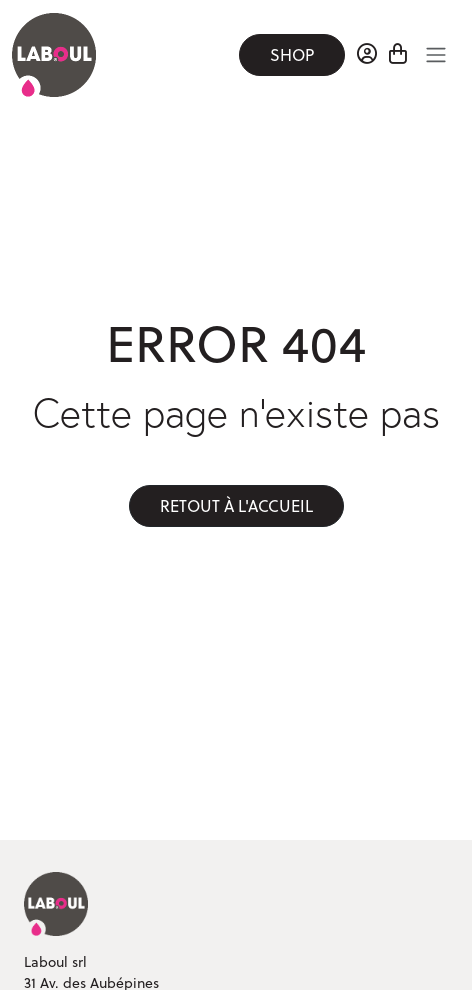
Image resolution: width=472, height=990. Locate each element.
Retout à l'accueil (236, 506)
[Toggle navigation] (436, 55)
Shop (292, 55)
